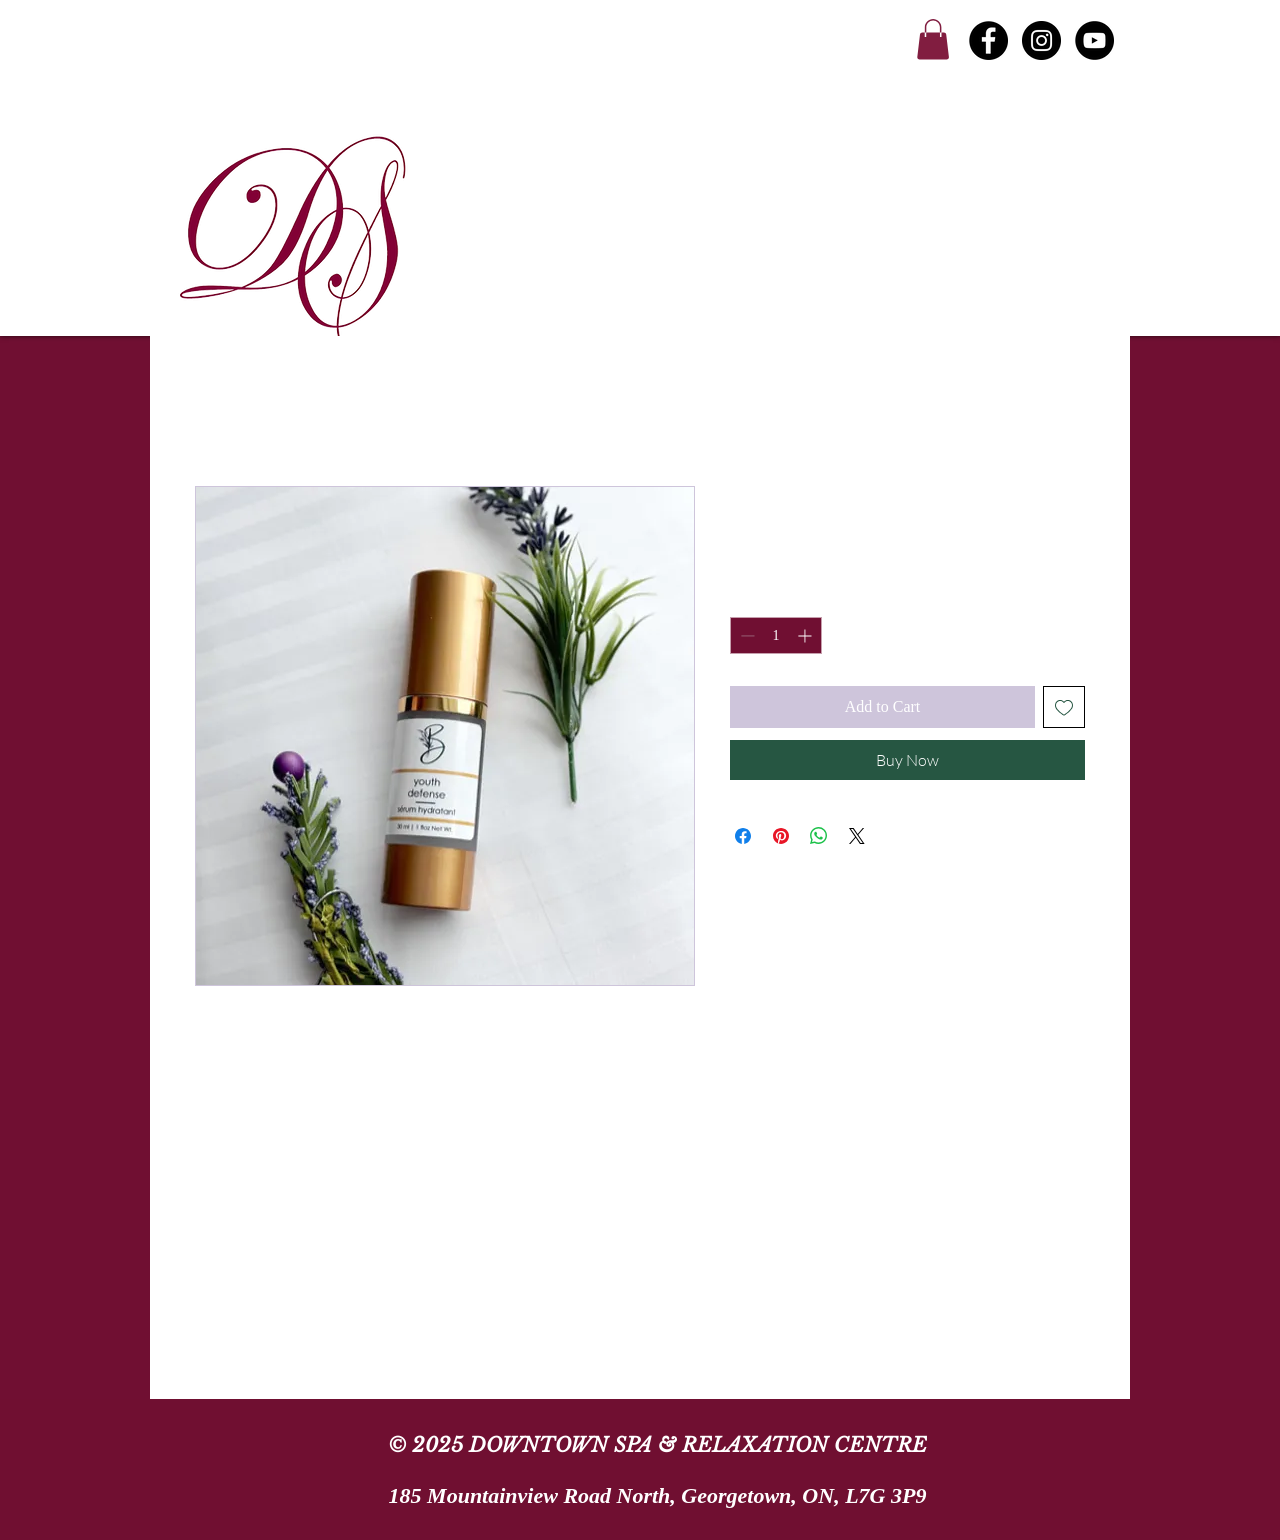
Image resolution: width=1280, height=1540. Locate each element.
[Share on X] (857, 836)
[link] (933, 39)
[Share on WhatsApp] (819, 836)
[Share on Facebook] (743, 836)
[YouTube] (1094, 40)
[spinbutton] (776, 635)
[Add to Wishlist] (1064, 707)
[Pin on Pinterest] (781, 836)
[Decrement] (745, 635)
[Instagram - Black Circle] (1041, 40)
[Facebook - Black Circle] (988, 40)
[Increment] (806, 635)
